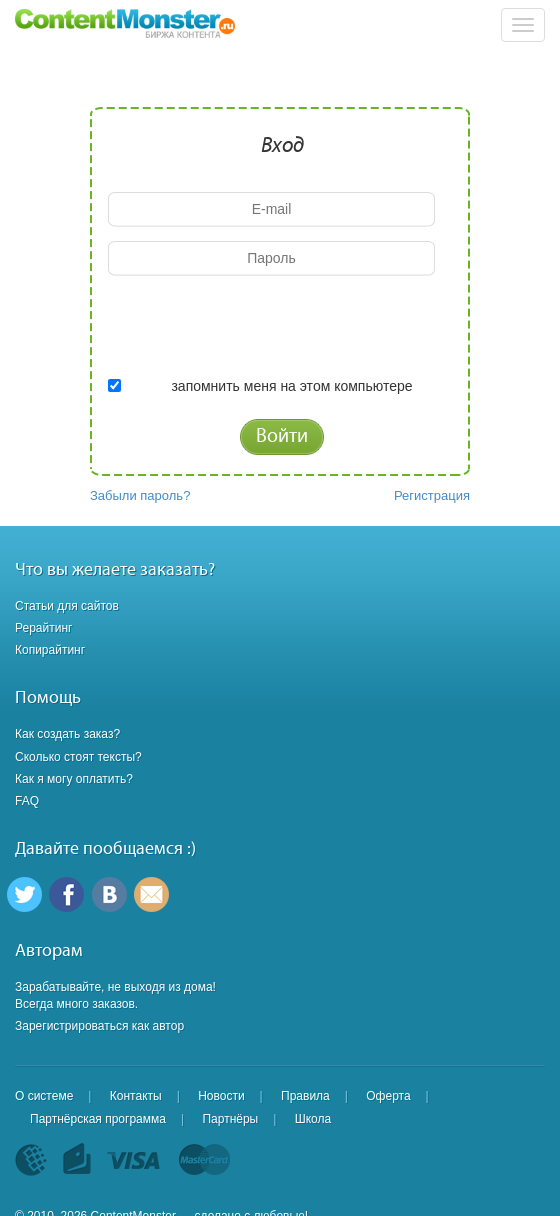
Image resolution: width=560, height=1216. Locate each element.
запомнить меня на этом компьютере (291, 386)
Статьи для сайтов (67, 606)
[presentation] (260, 329)
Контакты (136, 1096)
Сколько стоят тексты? (78, 757)
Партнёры (230, 1119)
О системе (44, 1096)
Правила (305, 1096)
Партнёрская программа (98, 1119)
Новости (221, 1096)
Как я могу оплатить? (74, 779)
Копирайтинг (50, 650)
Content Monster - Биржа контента (125, 24)
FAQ (27, 801)
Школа (313, 1119)
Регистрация (432, 495)
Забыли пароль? (140, 495)
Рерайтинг (43, 628)
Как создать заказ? (67, 734)
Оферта (388, 1096)
